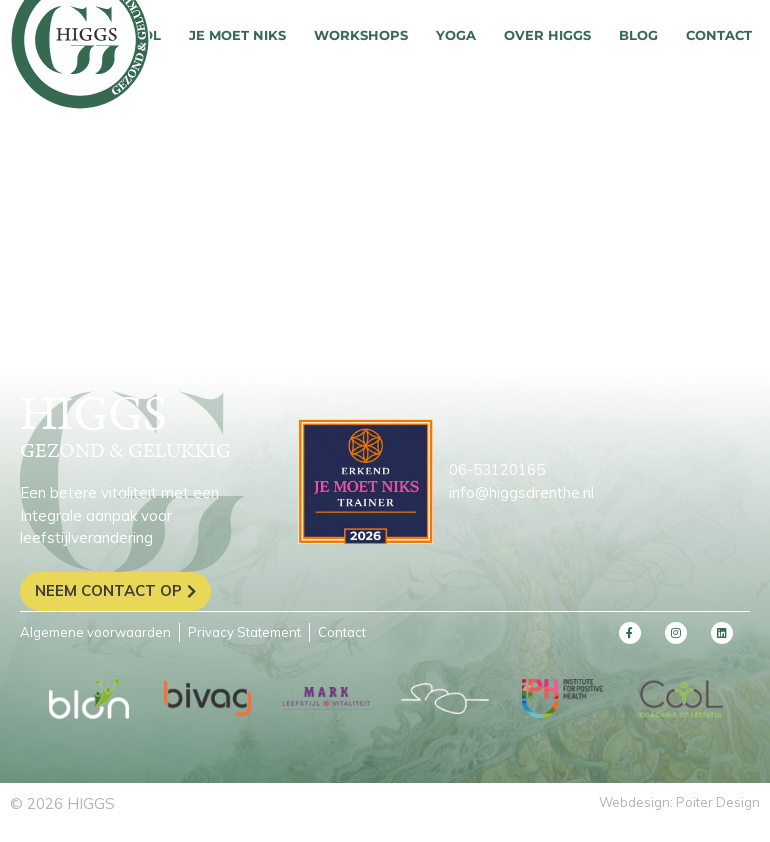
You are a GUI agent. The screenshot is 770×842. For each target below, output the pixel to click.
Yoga (456, 35)
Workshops (361, 35)
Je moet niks (237, 35)
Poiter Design (718, 802)
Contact (719, 35)
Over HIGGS (547, 35)
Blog (638, 35)
